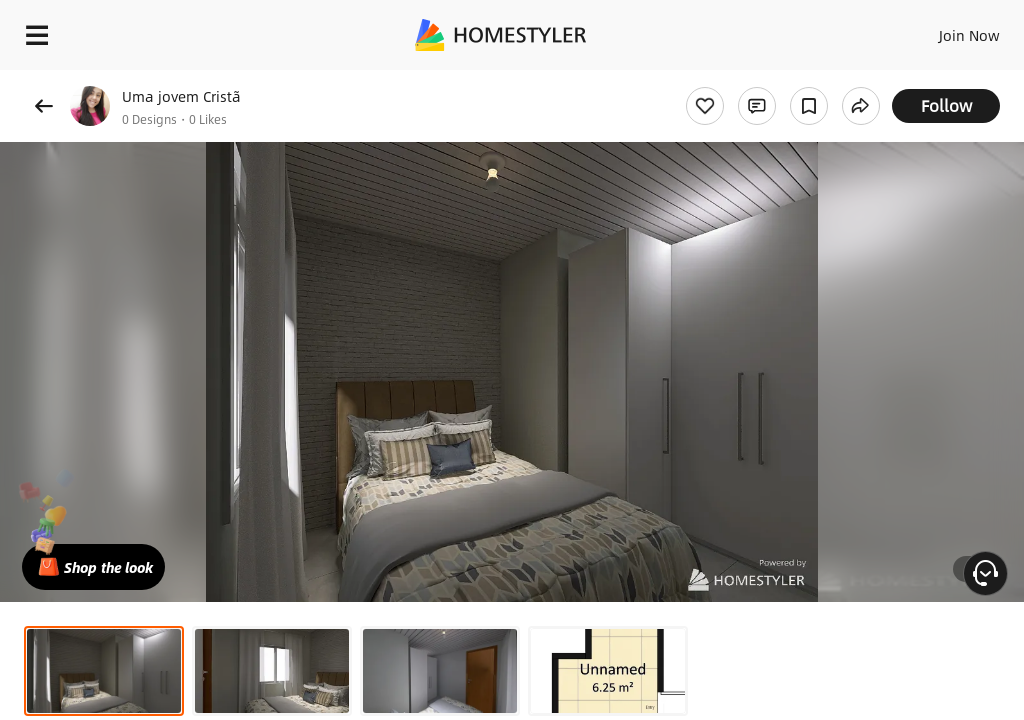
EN (943, 30)
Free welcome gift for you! (768, 80)
